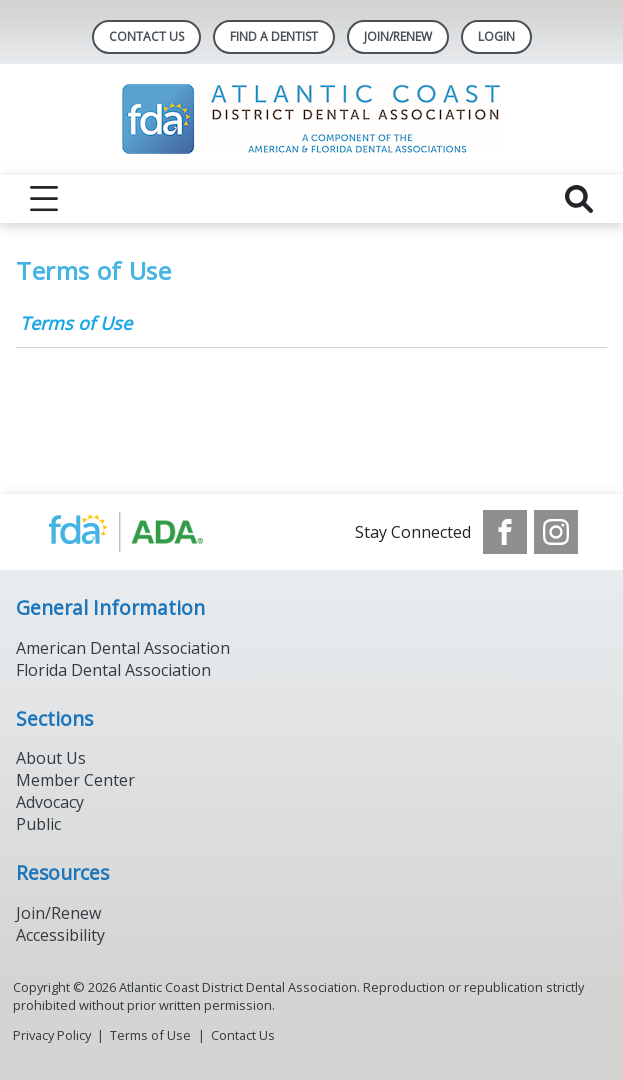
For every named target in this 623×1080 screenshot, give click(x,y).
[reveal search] (579, 199)
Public (38, 824)
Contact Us (146, 36)
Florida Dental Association (113, 670)
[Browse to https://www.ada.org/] (146, 532)
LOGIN (496, 36)
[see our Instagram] (556, 532)
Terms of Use (76, 323)
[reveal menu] (44, 199)
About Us (51, 758)
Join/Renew (58, 913)
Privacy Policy (52, 1035)
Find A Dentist (274, 36)
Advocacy (50, 802)
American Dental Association (123, 648)
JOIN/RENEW (398, 36)
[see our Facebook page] (505, 532)
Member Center (75, 780)
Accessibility (60, 935)
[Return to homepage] (311, 119)
